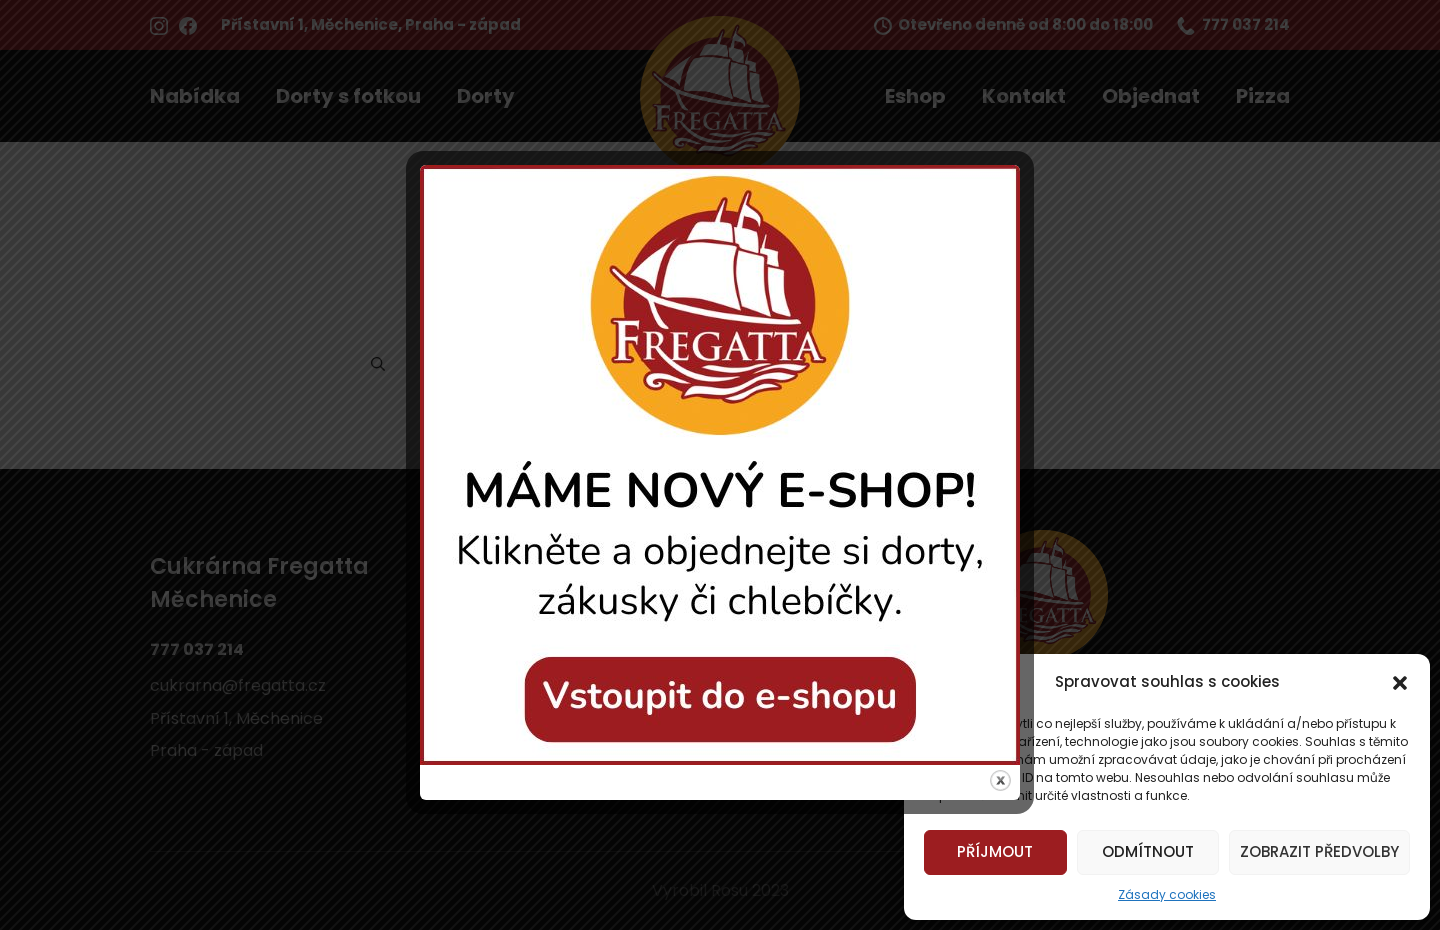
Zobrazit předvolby (1319, 851)
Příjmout (995, 851)
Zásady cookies (1167, 894)
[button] (1400, 682)
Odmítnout (1148, 851)
